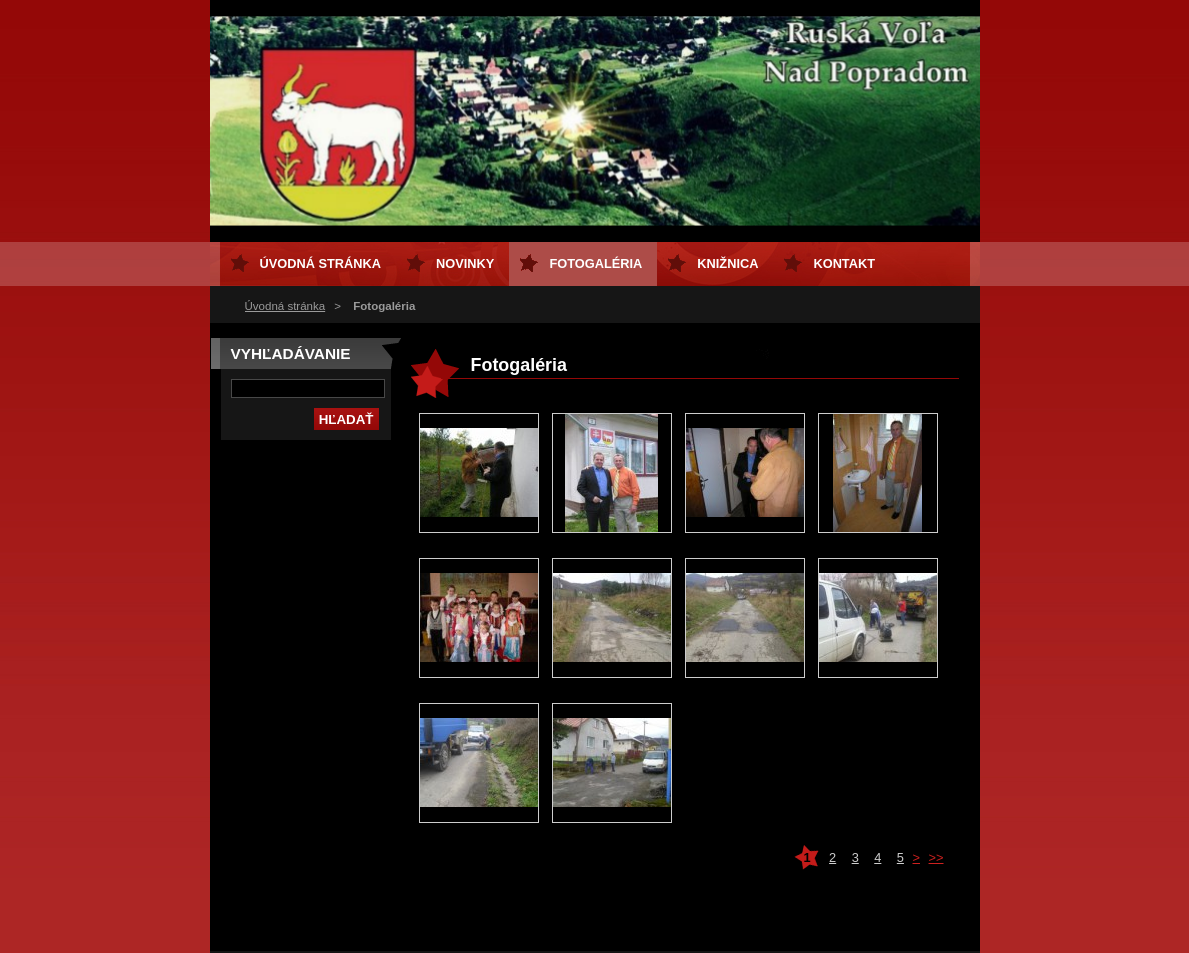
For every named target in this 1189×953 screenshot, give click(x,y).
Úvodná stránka (285, 306)
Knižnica (727, 263)
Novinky (465, 263)
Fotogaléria (595, 263)
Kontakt (844, 263)
